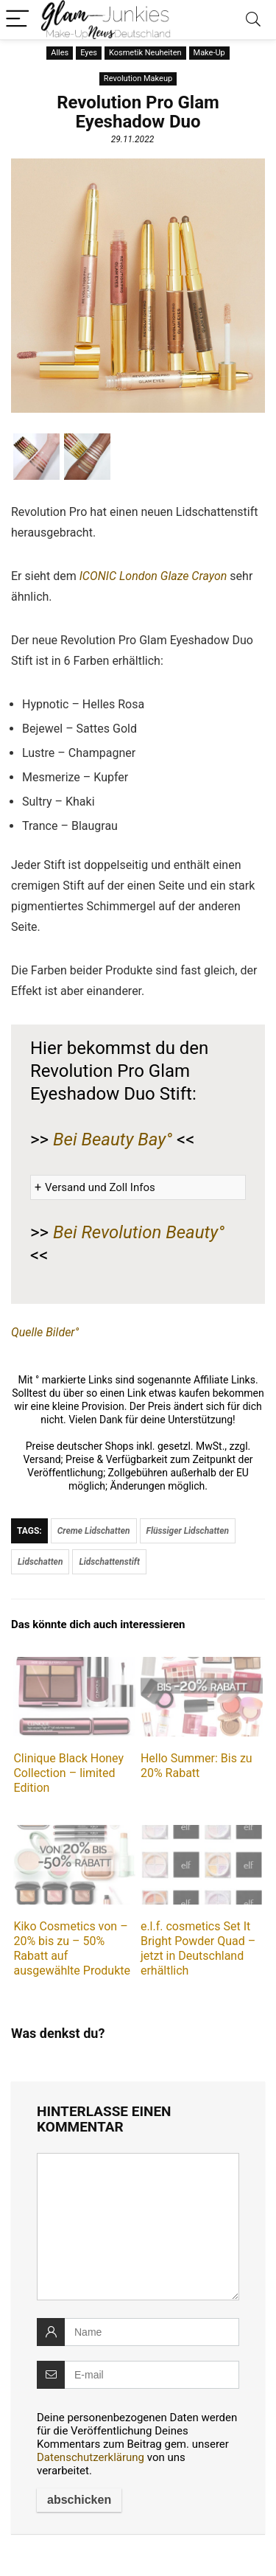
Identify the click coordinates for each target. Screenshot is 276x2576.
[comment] (138, 2226)
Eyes (88, 52)
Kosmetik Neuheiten (145, 52)
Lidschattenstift (109, 1562)
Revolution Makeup (138, 78)
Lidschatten (40, 1562)
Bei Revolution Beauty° (138, 1232)
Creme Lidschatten (93, 1531)
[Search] (253, 19)
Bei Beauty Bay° (112, 1139)
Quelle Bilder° (45, 1332)
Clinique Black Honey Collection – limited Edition (68, 1773)
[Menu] (17, 19)
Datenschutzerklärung (90, 2457)
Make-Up (209, 52)
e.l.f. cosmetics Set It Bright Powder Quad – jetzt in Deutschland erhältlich (198, 1948)
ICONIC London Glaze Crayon (153, 576)
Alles (59, 52)
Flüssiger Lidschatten (188, 1531)
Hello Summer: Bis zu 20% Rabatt (196, 1765)
